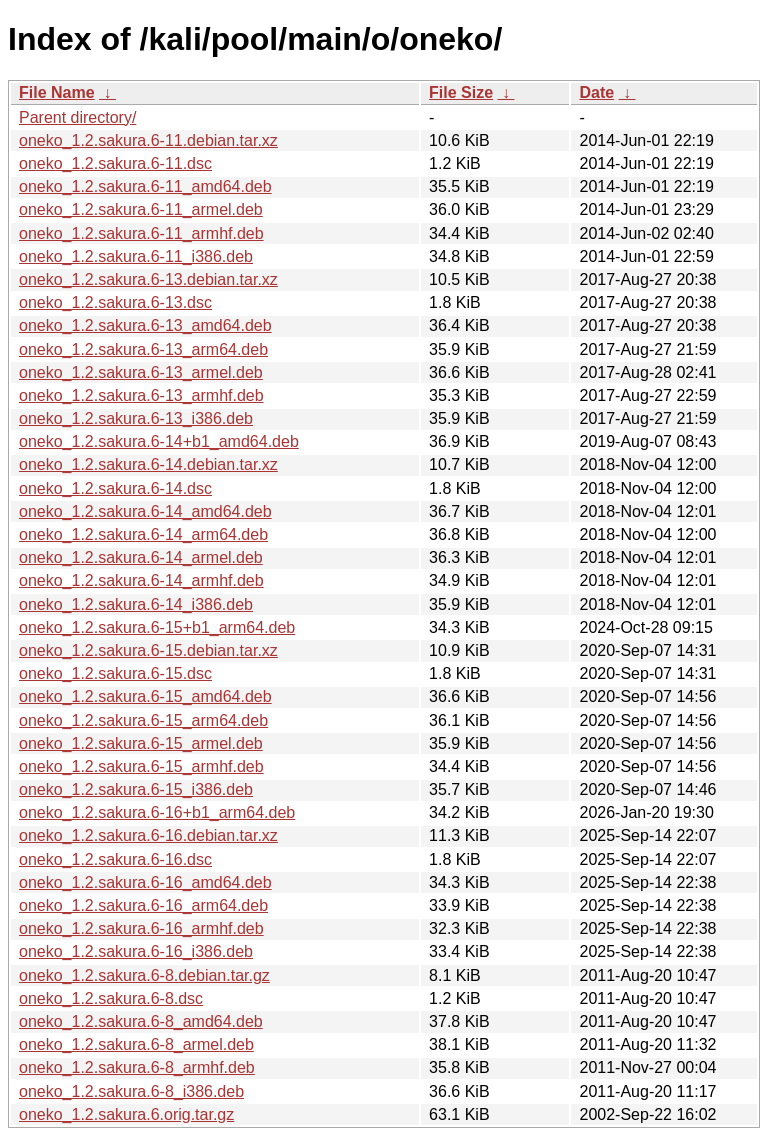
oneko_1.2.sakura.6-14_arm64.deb (143, 534)
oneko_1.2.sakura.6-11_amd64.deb (145, 186)
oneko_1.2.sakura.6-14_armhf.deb (141, 580)
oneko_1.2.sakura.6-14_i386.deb (136, 604)
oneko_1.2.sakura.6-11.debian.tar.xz (148, 140)
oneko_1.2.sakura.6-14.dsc (115, 488)
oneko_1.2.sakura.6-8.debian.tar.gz (144, 975)
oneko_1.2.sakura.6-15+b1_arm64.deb (157, 627)
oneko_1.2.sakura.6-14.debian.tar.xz (148, 464)
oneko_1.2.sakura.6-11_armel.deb (141, 209)
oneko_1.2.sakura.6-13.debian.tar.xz (148, 279)
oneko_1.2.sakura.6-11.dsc (115, 163)
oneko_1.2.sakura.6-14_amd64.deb (145, 511)
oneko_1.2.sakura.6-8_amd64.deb (141, 1021)
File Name (57, 92)
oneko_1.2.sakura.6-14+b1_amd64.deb (159, 441)
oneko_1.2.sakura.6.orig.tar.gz (126, 1114)
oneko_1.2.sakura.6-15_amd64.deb (145, 696)
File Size (461, 92)
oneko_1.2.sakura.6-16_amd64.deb (145, 882)
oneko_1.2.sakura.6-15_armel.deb (141, 743)
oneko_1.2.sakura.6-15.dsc (115, 673)
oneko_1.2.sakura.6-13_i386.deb (136, 418)
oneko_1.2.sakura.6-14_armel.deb (141, 557)
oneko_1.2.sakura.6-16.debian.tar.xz (148, 835)
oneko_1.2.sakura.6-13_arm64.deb (143, 349)
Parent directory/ (77, 117)
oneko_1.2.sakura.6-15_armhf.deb (141, 766)
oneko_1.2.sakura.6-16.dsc (115, 859)
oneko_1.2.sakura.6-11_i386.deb (136, 256)
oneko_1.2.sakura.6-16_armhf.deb (141, 928)
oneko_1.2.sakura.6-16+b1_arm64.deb (157, 812)
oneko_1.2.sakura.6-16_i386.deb (136, 951)
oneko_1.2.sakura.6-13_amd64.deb (145, 325)
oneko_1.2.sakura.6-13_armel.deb (141, 372)
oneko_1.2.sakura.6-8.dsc (111, 998)
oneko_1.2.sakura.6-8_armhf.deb (137, 1067)
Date (596, 92)
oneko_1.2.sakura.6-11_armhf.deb (141, 233)
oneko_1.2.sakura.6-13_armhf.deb (141, 395)
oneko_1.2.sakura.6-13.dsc (115, 302)
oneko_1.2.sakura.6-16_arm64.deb (143, 905)
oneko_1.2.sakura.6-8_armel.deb (136, 1044)
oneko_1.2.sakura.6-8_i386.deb (131, 1091)
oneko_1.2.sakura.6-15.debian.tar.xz (148, 650)
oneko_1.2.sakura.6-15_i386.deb (136, 789)
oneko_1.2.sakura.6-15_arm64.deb (143, 720)
